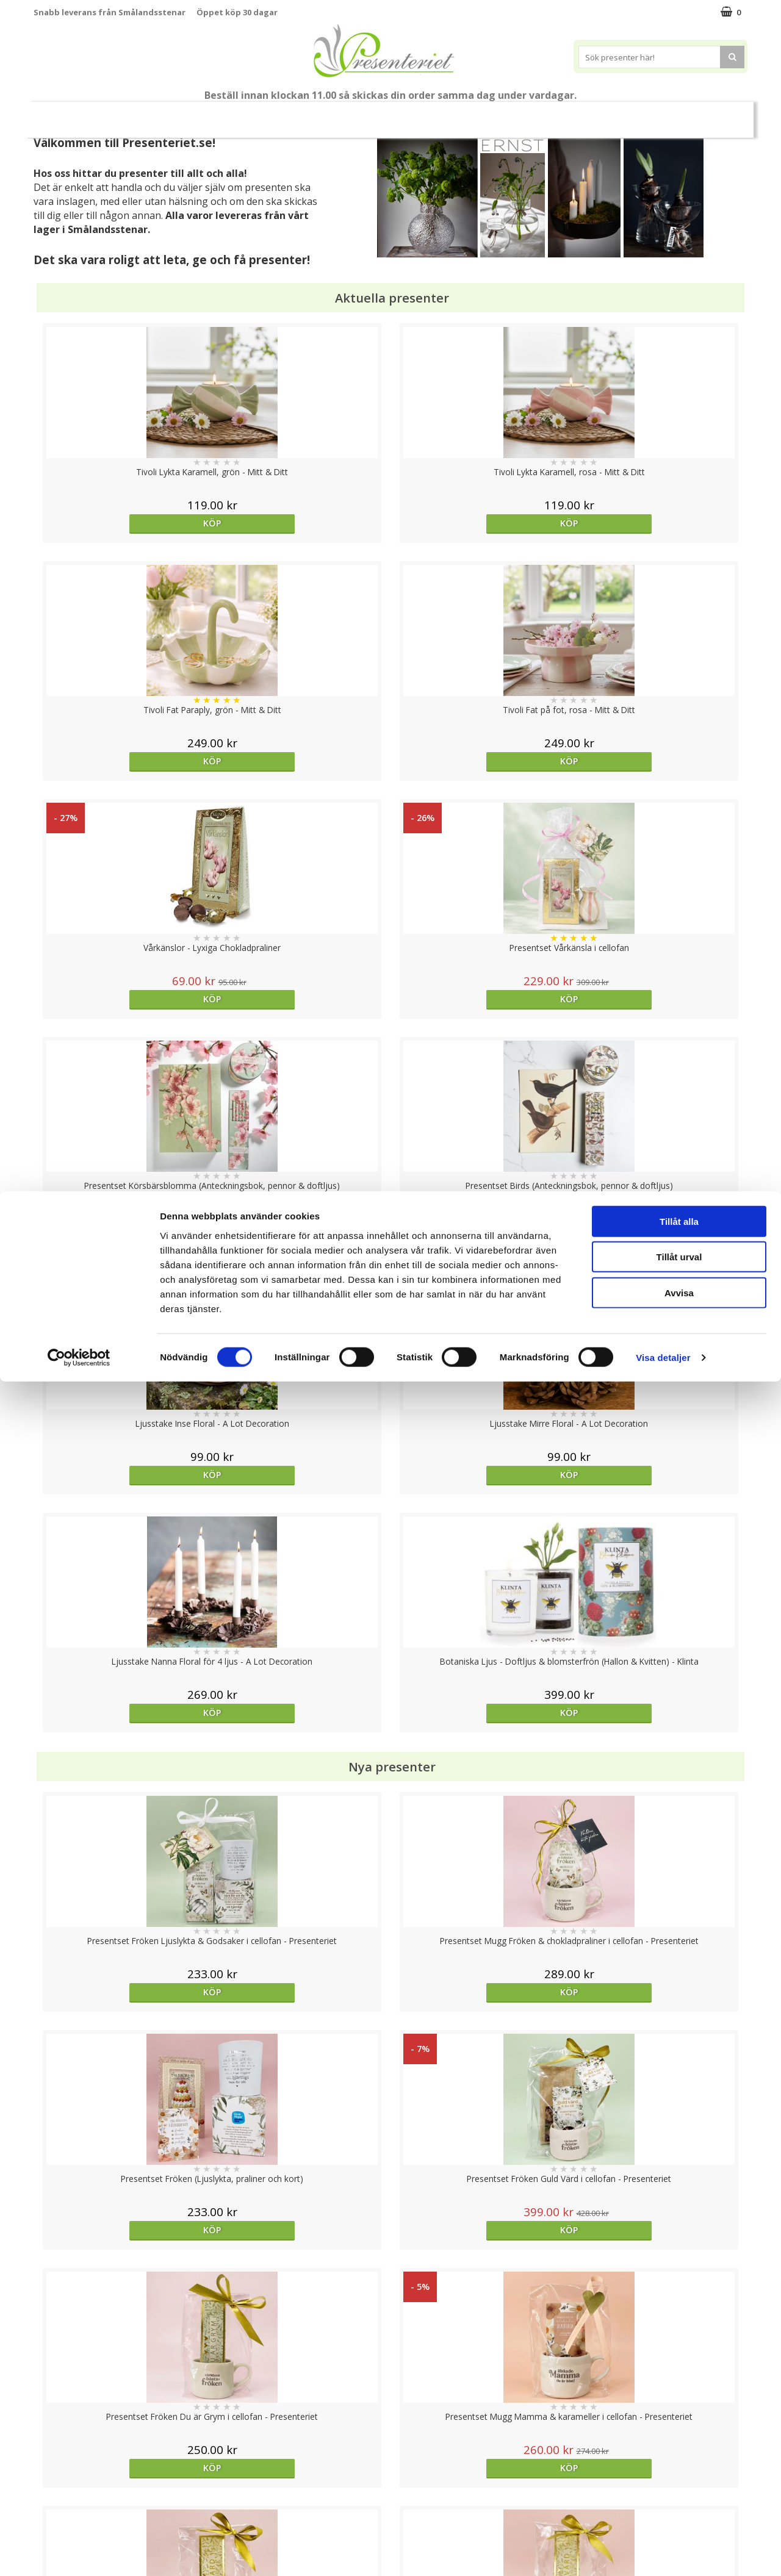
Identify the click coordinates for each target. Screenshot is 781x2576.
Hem (471, 114)
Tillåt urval (679, 2451)
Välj (479, 2033)
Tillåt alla (679, 2415)
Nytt (68, 115)
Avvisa (679, 2486)
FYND (710, 115)
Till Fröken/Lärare (200, 115)
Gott (612, 114)
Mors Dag (125, 114)
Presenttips (409, 114)
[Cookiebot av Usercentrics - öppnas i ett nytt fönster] (79, 2552)
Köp (123, 523)
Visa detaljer (663, 2552)
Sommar (270, 115)
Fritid (563, 114)
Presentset (335, 114)
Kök (517, 114)
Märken (665, 114)
